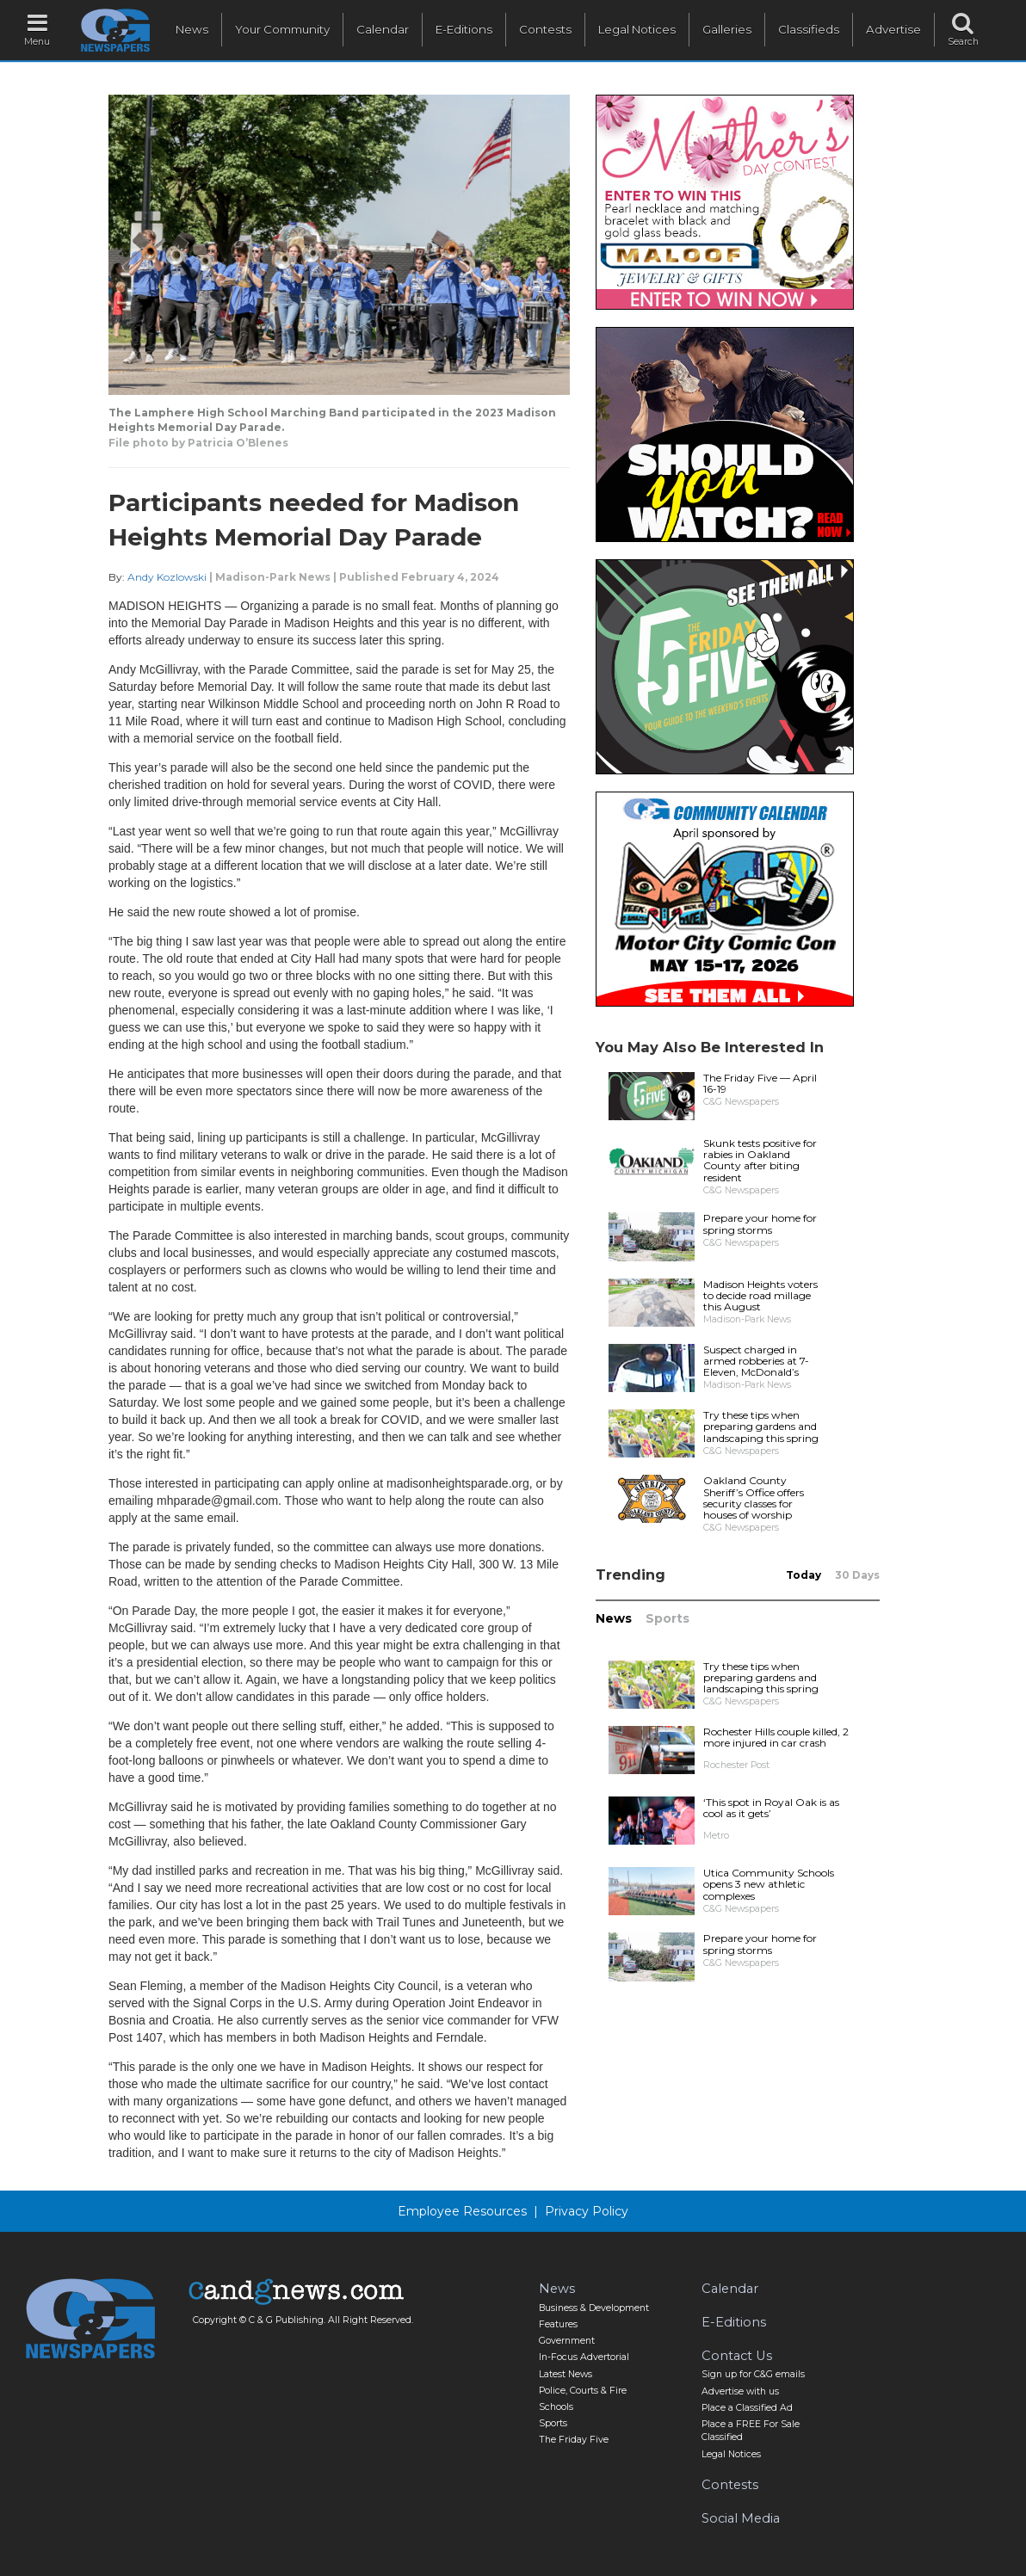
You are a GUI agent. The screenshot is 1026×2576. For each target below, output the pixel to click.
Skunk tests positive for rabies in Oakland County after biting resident (760, 1160)
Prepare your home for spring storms (760, 1223)
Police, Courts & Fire (583, 2390)
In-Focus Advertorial (584, 2357)
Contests (545, 29)
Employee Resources (462, 2211)
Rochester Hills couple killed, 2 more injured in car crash (776, 1737)
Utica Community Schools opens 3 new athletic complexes (768, 1883)
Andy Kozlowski (167, 576)
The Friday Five (574, 2439)
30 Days (857, 1574)
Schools (556, 2407)
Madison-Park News (273, 576)
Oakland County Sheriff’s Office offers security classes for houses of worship (753, 1497)
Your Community (282, 29)
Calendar (382, 29)
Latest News (565, 2374)
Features (558, 2324)
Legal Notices (637, 29)
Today (803, 1574)
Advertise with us (740, 2391)
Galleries (726, 29)
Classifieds (808, 29)
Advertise (893, 29)
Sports (667, 1618)
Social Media (741, 2518)
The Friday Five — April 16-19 (760, 1083)
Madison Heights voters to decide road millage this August (760, 1295)
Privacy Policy (586, 2211)
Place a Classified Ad (747, 2407)
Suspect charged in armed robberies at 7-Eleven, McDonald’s (756, 1360)
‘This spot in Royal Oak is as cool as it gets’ (771, 1808)
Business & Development (594, 2308)
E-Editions (464, 29)
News (192, 29)
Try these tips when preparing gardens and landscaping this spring (761, 1426)
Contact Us (737, 2355)
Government (567, 2340)
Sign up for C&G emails (753, 2374)
